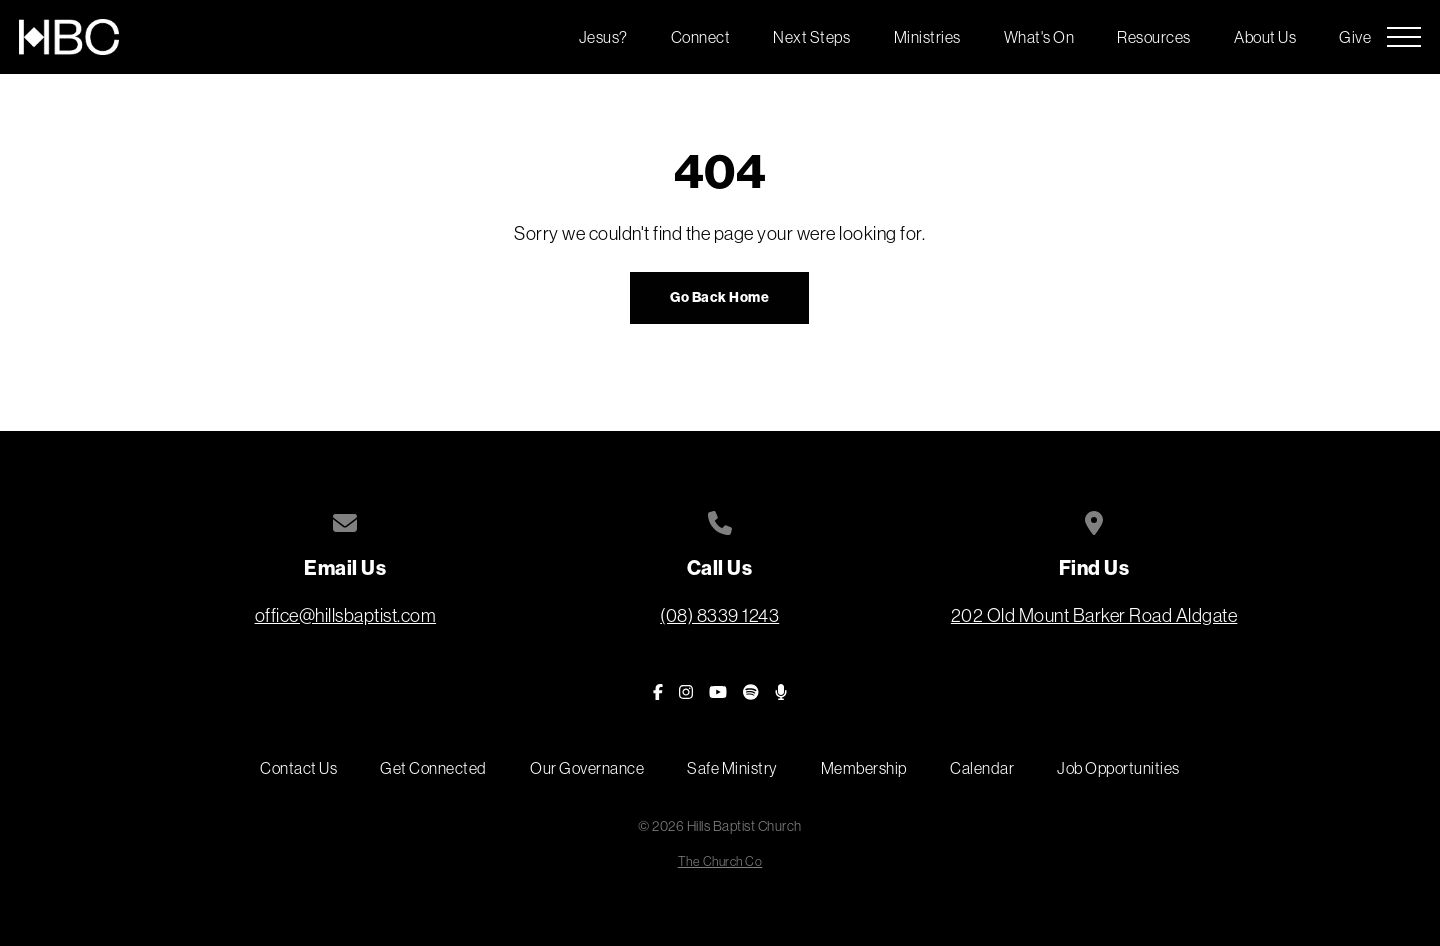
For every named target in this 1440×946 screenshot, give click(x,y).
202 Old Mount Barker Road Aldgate (1094, 615)
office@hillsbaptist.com (346, 615)
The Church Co (720, 861)
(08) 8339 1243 (719, 615)
